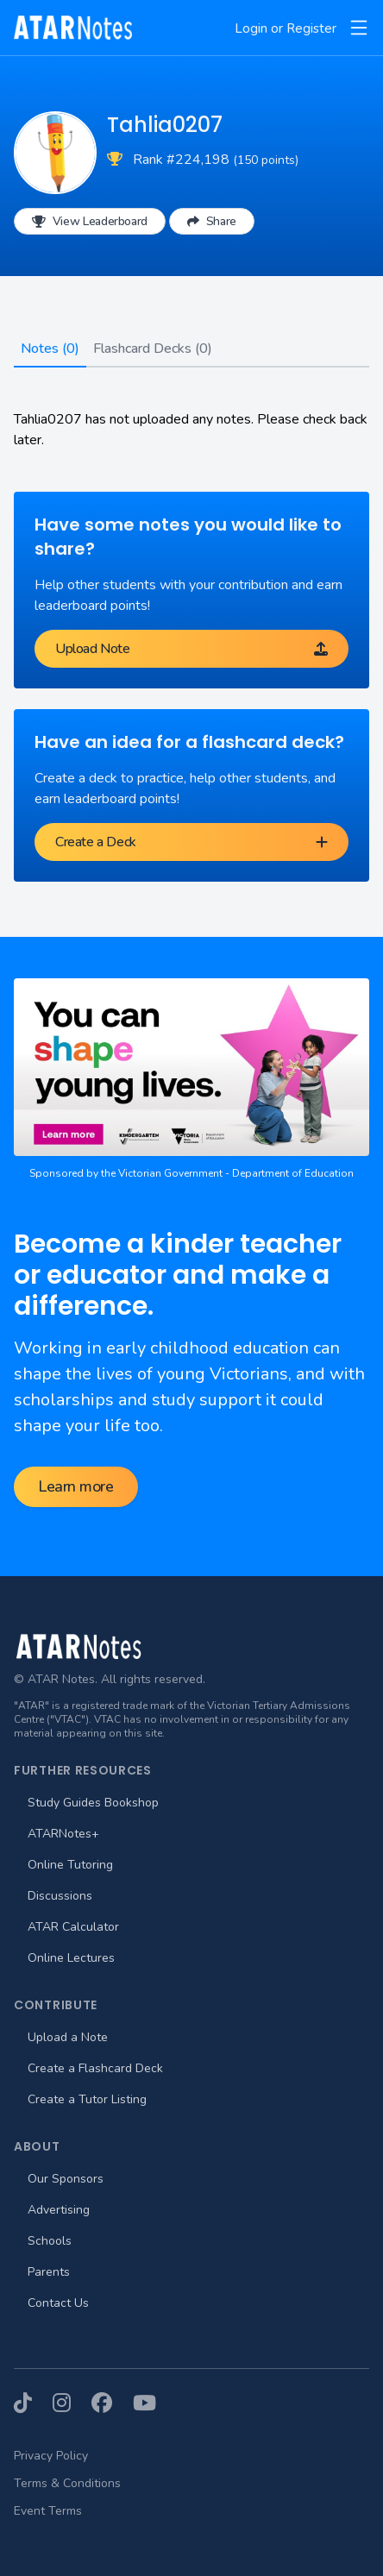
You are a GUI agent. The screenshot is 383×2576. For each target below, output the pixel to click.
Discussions (60, 1896)
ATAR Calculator (73, 1927)
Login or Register (285, 28)
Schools (50, 2241)
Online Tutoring (70, 1865)
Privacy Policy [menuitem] (51, 2455)
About (37, 2146)
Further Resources (83, 1770)
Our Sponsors (66, 2179)
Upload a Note (68, 2037)
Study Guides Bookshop (93, 1802)
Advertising (59, 2210)
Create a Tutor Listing (87, 2099)
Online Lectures (71, 1958)
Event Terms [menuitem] (48, 2511)
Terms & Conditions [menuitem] (67, 2483)
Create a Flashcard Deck (95, 2068)
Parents (49, 2272)
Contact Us (58, 2303)
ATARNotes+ (63, 1833)
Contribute (55, 2005)
